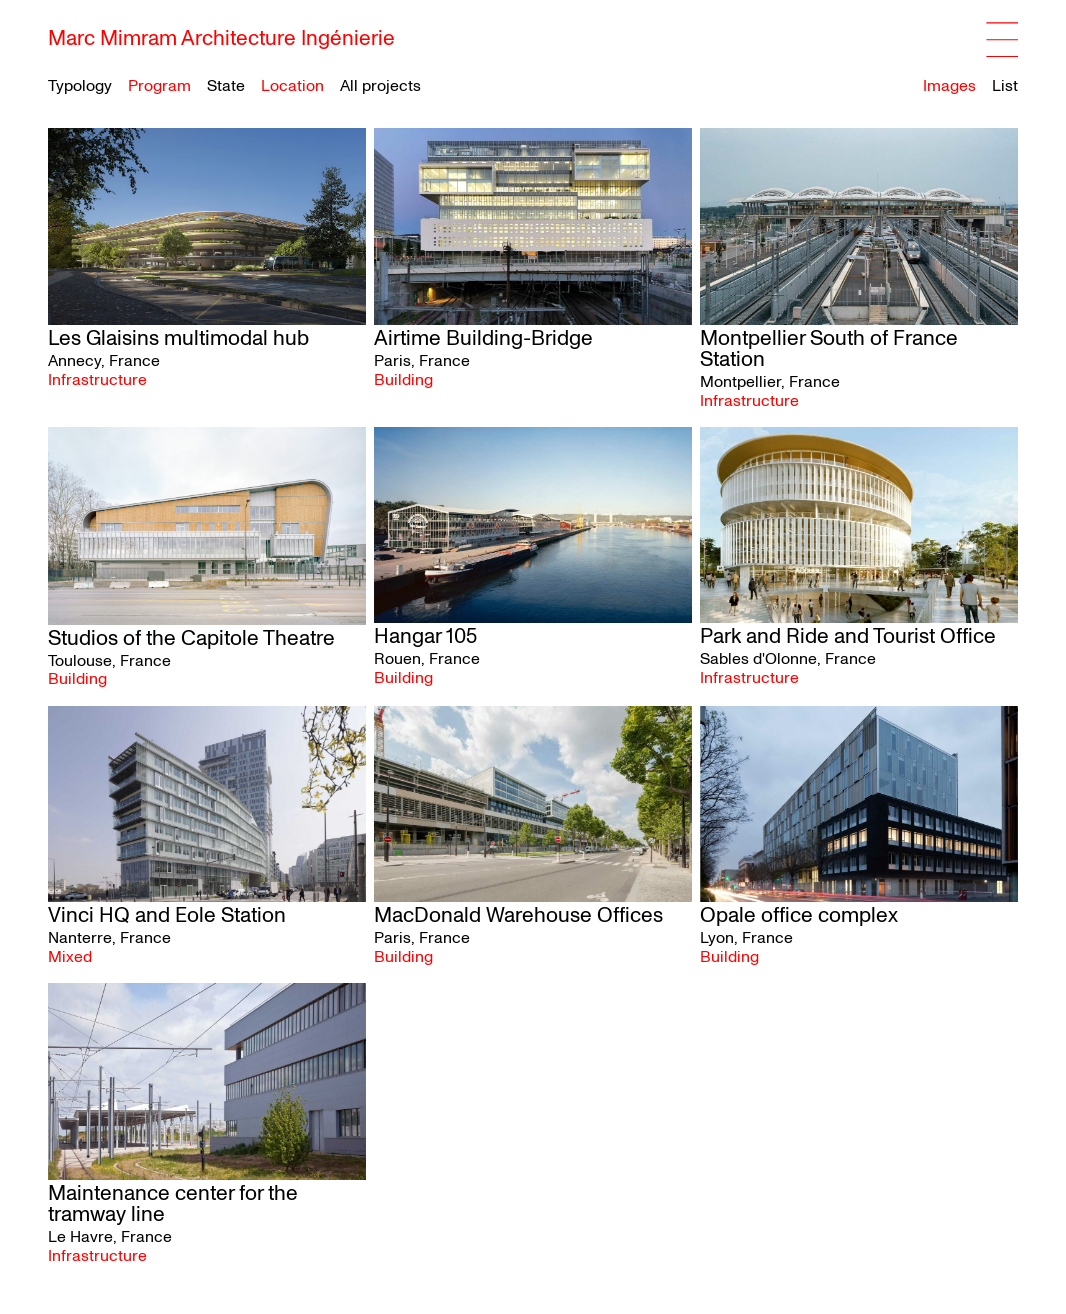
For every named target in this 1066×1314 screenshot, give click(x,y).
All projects (380, 86)
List (1005, 86)
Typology (80, 86)
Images (949, 86)
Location (292, 86)
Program (159, 86)
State (226, 86)
